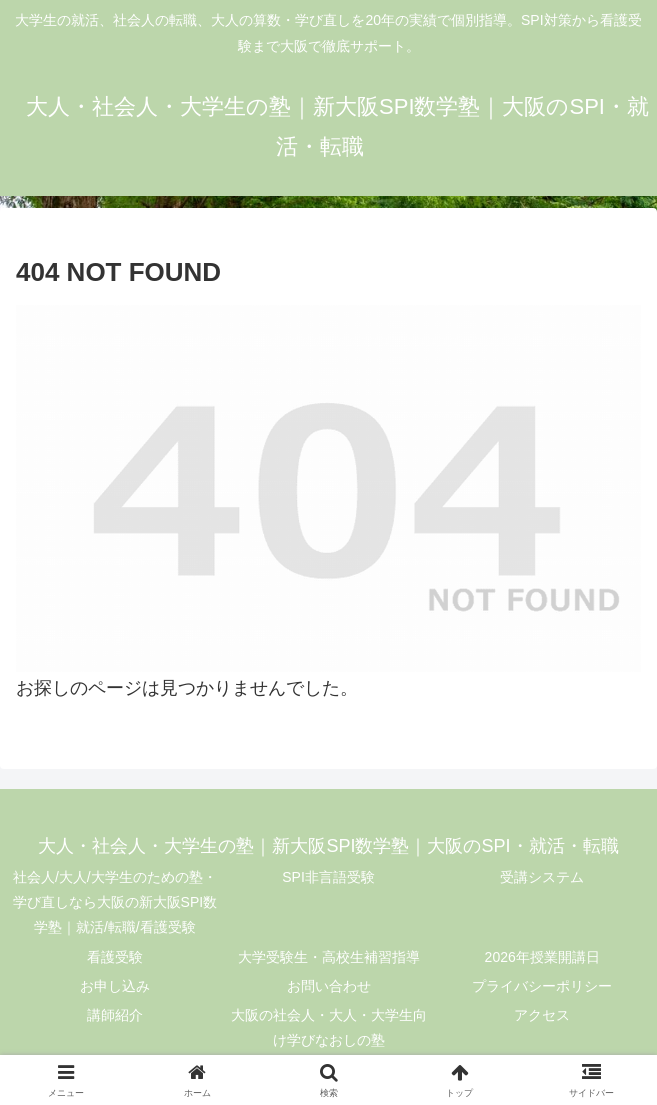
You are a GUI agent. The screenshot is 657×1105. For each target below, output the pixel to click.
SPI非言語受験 (328, 877)
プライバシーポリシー (542, 986)
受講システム (542, 877)
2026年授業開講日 (542, 957)
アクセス (542, 1015)
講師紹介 (115, 1015)
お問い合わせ (329, 986)
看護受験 (115, 957)
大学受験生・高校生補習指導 (329, 957)
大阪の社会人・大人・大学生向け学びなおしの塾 (329, 1027)
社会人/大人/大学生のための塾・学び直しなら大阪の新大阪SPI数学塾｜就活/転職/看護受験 (115, 902)
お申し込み (115, 986)
